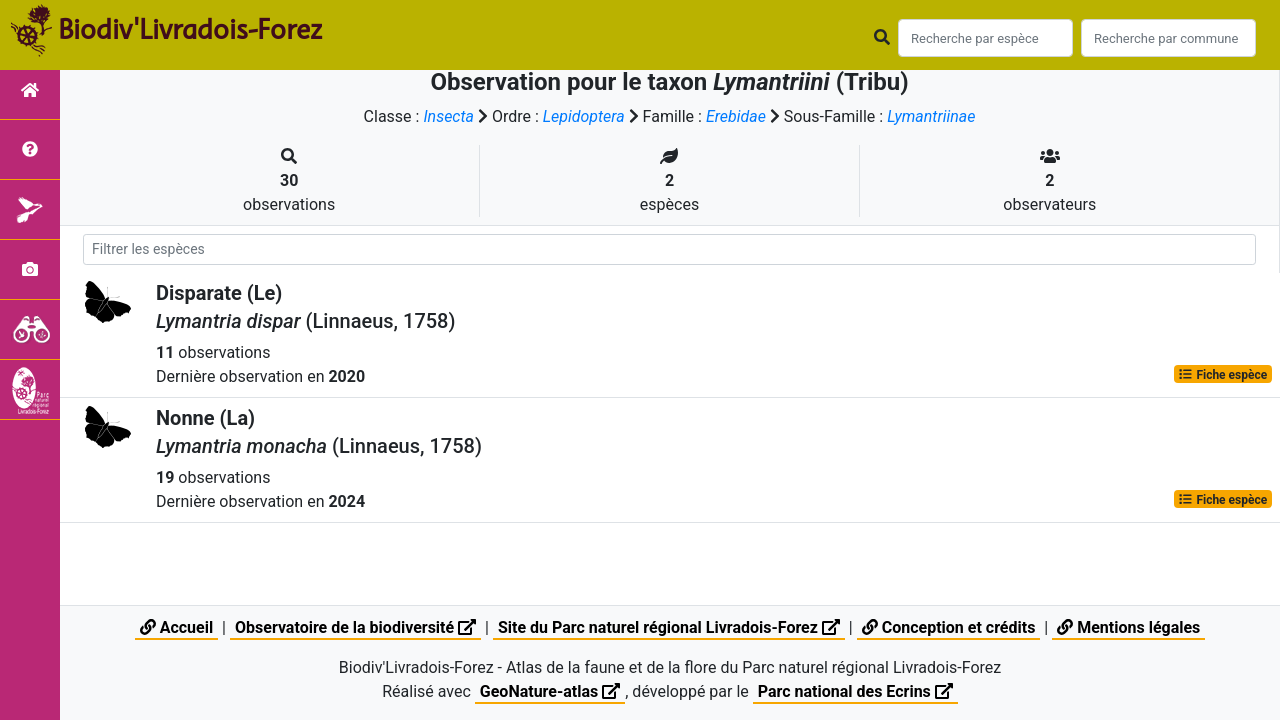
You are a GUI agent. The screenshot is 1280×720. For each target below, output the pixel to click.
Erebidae (736, 116)
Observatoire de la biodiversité (355, 627)
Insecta (448, 116)
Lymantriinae (931, 116)
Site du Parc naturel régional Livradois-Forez (669, 627)
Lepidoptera (584, 116)
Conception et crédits (949, 627)
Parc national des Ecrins (855, 691)
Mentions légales (1128, 627)
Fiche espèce (1222, 374)
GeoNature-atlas (550, 691)
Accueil (176, 627)
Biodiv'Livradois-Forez (190, 29)
